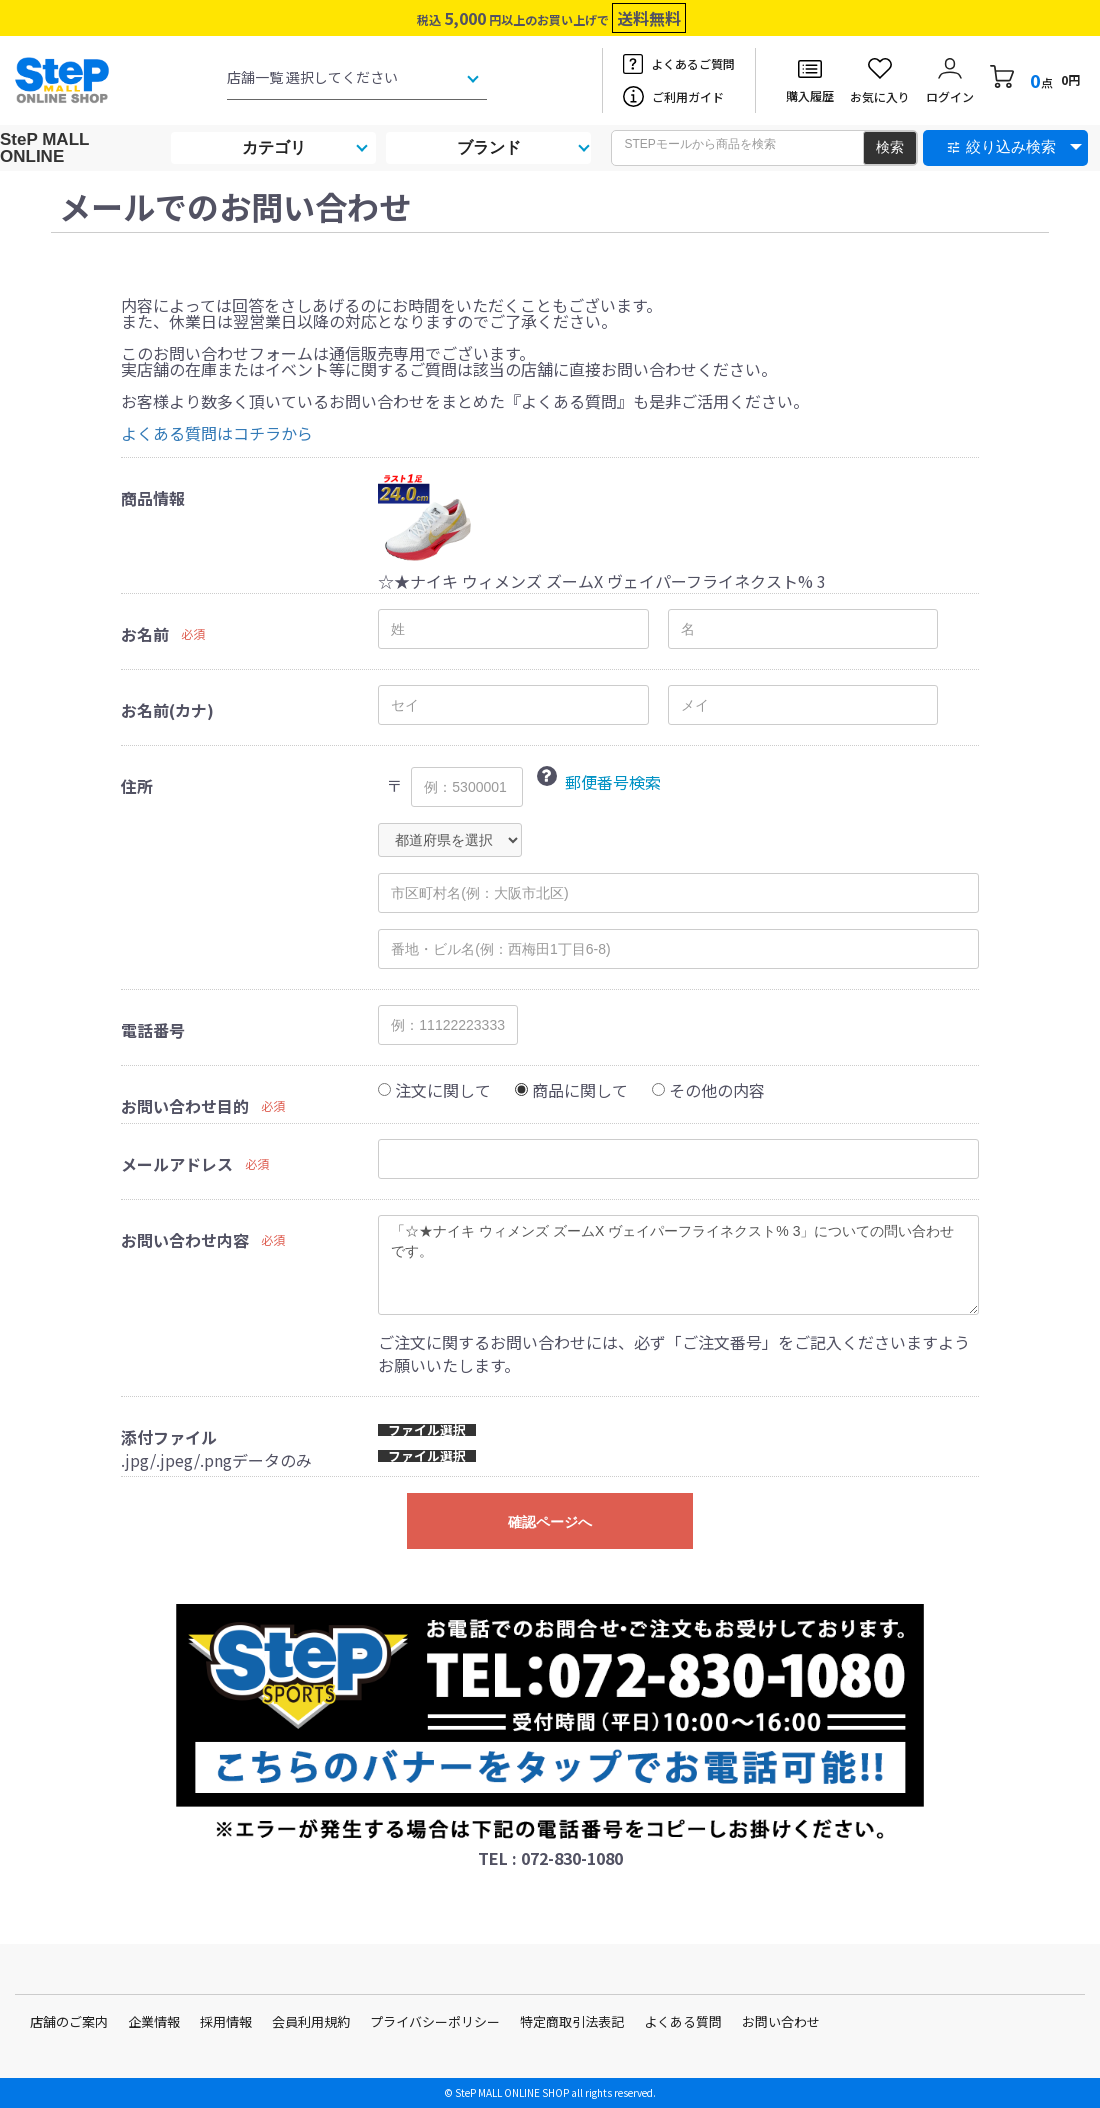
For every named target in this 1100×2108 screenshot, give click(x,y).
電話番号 (153, 1030)
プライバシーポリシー (435, 2021)
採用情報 (226, 2021)
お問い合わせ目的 (185, 1106)
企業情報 (154, 2021)
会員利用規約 (311, 2021)
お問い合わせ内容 (185, 1240)
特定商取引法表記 (572, 2021)
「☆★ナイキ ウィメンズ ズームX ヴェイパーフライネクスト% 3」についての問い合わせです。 (678, 1265)
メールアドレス (177, 1164)
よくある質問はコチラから (217, 433)
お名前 (145, 634)
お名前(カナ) (167, 710)
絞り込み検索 (1011, 146)
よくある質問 (683, 2021)
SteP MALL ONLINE (44, 148)
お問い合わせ (781, 2021)
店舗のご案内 (69, 2021)
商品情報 (153, 498)
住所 (137, 786)
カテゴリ (274, 147)
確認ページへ (550, 1522)
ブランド (489, 147)
